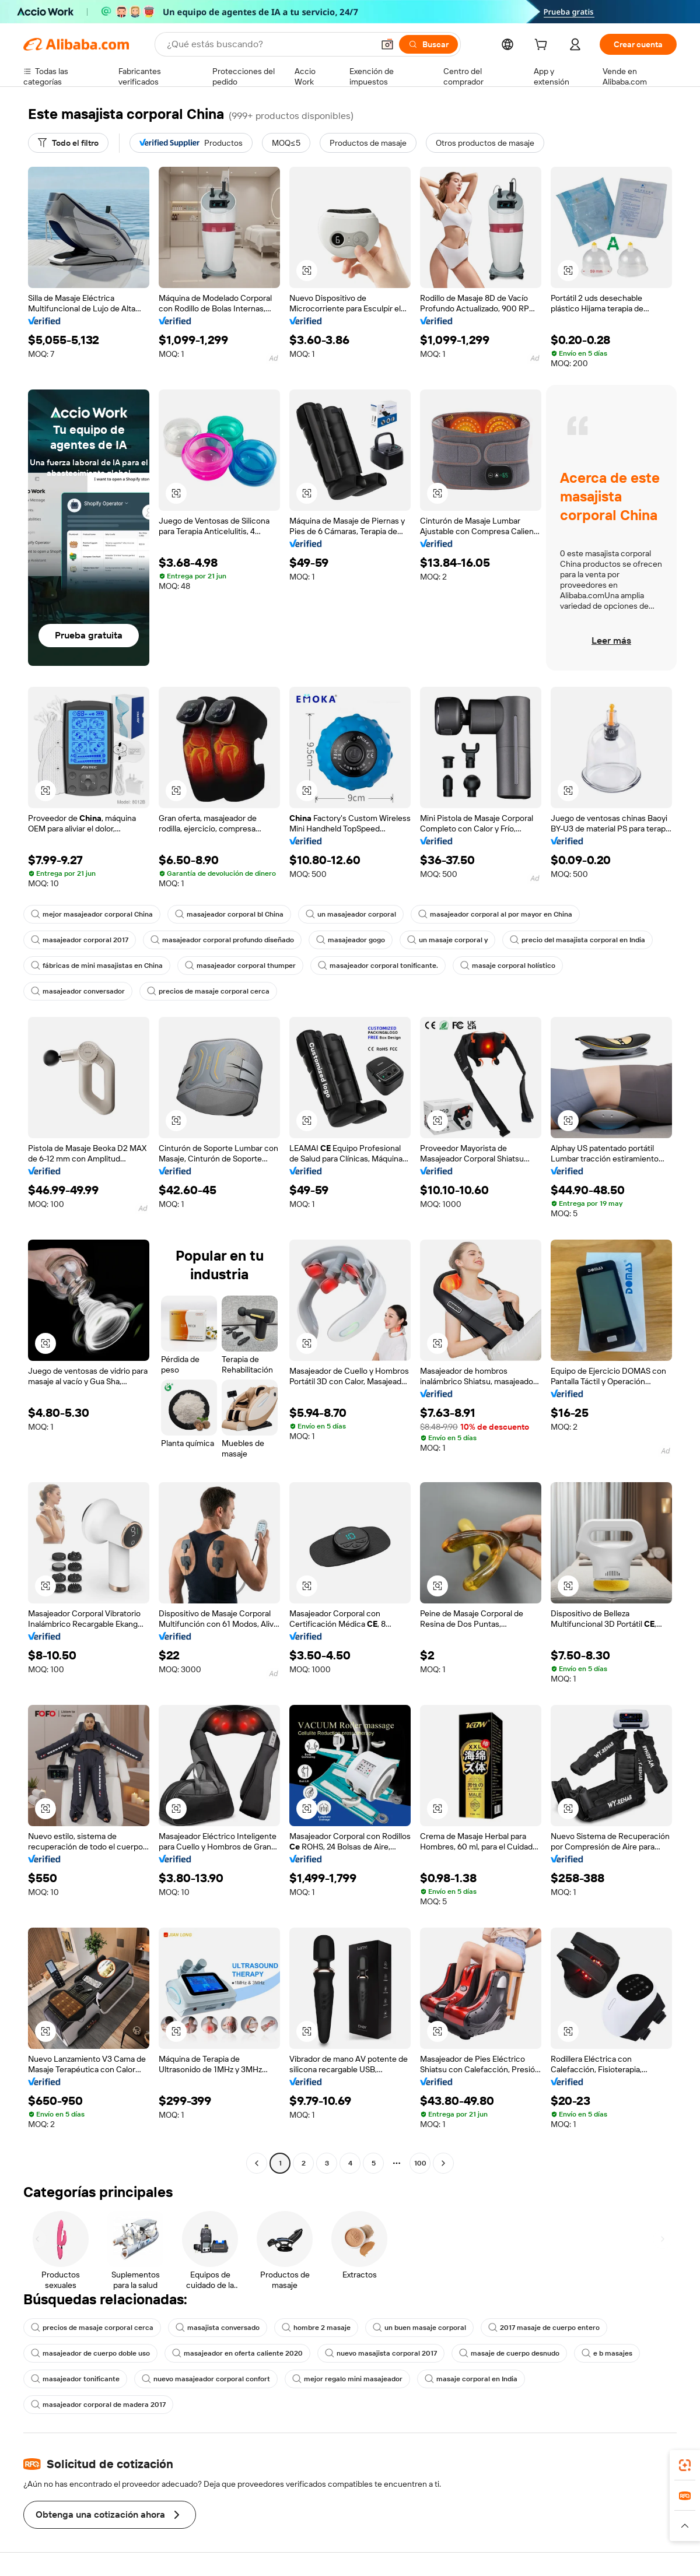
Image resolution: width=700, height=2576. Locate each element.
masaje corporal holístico (507, 965)
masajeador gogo (350, 940)
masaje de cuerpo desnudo (509, 2353)
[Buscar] (428, 44)
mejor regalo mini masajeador (347, 2379)
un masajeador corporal (351, 914)
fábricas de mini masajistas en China (97, 965)
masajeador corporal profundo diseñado (222, 940)
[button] (387, 44)
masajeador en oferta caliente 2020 (237, 2353)
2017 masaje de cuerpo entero (544, 2327)
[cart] (543, 46)
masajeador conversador (78, 991)
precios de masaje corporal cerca (208, 991)
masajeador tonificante (75, 2379)
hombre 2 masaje (316, 2327)
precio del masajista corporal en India (577, 940)
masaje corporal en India (471, 2379)
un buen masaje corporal (419, 2327)
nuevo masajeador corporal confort (206, 2379)
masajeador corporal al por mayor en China (495, 914)
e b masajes (607, 2353)
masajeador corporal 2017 (79, 940)
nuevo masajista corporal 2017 (381, 2353)
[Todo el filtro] (68, 143)
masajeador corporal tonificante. (378, 965)
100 (420, 2163)
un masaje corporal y (447, 940)
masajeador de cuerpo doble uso (90, 2353)
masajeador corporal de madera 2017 (98, 2404)
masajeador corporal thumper (240, 965)
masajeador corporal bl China (229, 914)
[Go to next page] (443, 2163)
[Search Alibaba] (269, 44)
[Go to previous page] (256, 2163)
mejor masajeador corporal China (92, 914)
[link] (685, 2465)
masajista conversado (218, 2327)
